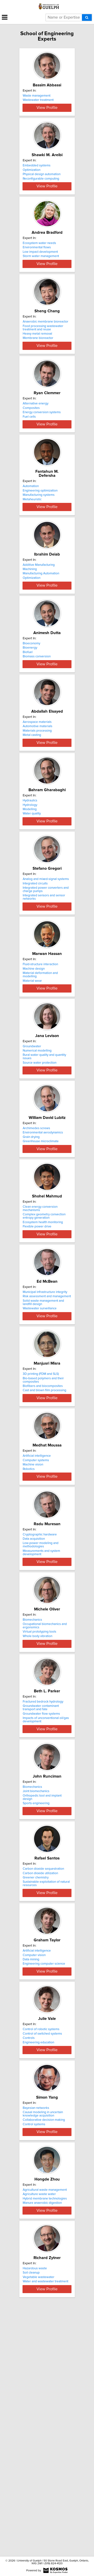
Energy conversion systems (42, 466)
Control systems (34, 2349)
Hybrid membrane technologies (45, 2431)
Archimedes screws (36, 1261)
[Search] (87, 17)
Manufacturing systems (39, 555)
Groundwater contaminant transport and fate (41, 1892)
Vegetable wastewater (38, 2520)
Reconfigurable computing (41, 202)
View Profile (47, 127)
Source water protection (39, 1188)
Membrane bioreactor (38, 384)
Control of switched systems (42, 2248)
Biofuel (28, 734)
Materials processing (37, 823)
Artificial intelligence (37, 1618)
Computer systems (36, 1622)
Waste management (36, 99)
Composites (31, 461)
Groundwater (32, 1171)
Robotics (29, 1631)
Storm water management (41, 290)
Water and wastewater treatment (45, 2524)
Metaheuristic (32, 559)
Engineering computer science (44, 2167)
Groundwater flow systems (41, 1898)
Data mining (31, 2163)
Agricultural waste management (45, 2422)
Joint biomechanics (36, 1980)
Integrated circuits (35, 997)
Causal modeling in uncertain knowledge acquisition (43, 2339)
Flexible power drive (37, 1370)
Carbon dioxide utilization (40, 2069)
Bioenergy (30, 729)
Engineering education (38, 2256)
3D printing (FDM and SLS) (41, 1529)
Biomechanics (32, 1797)
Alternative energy (35, 457)
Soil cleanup (31, 2516)
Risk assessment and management (47, 1444)
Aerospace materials (37, 814)
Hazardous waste (35, 2511)
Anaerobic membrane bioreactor (45, 367)
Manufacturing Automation (41, 644)
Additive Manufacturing (39, 635)
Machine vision (33, 1627)
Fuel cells (29, 470)
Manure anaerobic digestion (42, 2435)
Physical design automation (41, 198)
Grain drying (31, 1270)
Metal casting (32, 827)
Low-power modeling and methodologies (40, 1718)
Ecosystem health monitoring (43, 1366)
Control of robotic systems (41, 2243)
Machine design (34, 1086)
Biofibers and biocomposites (43, 1541)
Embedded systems (36, 189)
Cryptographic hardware (40, 1707)
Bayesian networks (36, 2333)
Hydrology (30, 908)
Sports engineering (36, 1992)
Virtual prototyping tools (39, 1809)
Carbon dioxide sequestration (43, 2065)
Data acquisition (34, 1712)
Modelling (30, 912)
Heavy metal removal (37, 380)
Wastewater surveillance (40, 1456)
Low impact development (40, 286)
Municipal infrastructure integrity (45, 1439)
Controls (29, 2252)
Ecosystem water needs (39, 277)
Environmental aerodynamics (43, 1265)
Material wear (32, 1098)
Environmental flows (37, 281)
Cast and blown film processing (44, 1545)
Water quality (32, 916)
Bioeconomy (31, 725)
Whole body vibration (37, 1813)
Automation (31, 546)
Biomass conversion (37, 738)
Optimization (31, 193)
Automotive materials (37, 818)
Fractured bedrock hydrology (43, 1886)
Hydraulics (30, 903)
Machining (30, 640)
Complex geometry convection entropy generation (44, 1359)
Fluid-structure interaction (40, 1082)
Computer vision (34, 2158)
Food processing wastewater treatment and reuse (43, 373)
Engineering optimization (40, 550)
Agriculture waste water (39, 2426)
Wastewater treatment (38, 104)
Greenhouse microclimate (41, 1274)
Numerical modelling (37, 1176)
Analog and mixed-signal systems (46, 993)
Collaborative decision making (44, 2345)
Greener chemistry (36, 2074)
